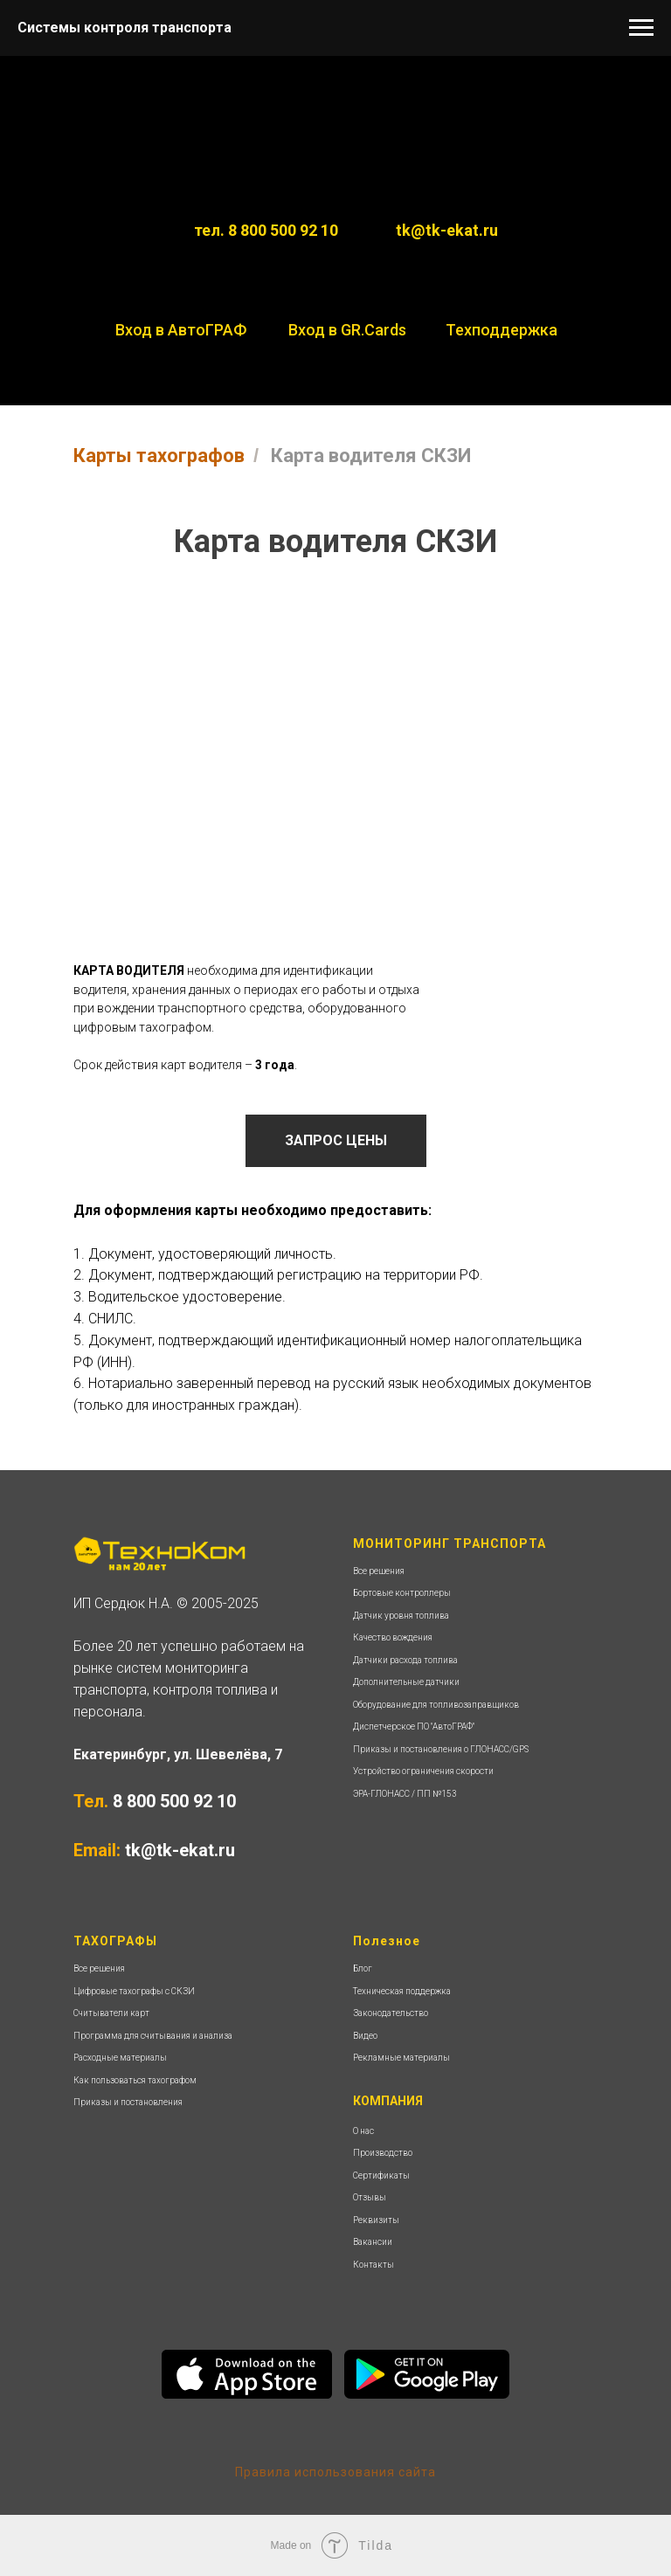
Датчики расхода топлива (405, 1660)
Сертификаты (381, 2175)
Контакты (373, 2264)
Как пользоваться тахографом (135, 2080)
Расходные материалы (120, 2057)
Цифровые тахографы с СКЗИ (134, 1991)
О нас (363, 2131)
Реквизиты (376, 2220)
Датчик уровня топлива (401, 1615)
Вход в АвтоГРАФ (180, 330)
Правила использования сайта (335, 2472)
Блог (362, 1968)
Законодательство (390, 2013)
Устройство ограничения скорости (423, 1771)
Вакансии (372, 2242)
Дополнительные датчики (406, 1682)
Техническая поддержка (402, 1991)
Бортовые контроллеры (402, 1593)
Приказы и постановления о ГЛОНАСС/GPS (441, 1749)
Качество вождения (392, 1637)
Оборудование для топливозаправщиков (436, 1704)
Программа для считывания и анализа (152, 2036)
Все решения (379, 1571)
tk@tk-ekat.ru (447, 230)
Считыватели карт (111, 2013)
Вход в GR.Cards (347, 330)
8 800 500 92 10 (174, 1801)
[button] (336, 1141)
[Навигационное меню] (641, 28)
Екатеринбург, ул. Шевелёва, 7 (177, 1754)
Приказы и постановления (128, 2102)
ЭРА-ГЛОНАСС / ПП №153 (405, 1794)
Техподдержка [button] (501, 330)
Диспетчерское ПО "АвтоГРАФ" (413, 1726)
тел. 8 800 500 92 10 (266, 230)
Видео (365, 2036)
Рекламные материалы (401, 2057)
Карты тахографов (159, 455)
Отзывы (369, 2197)
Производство (382, 2153)
